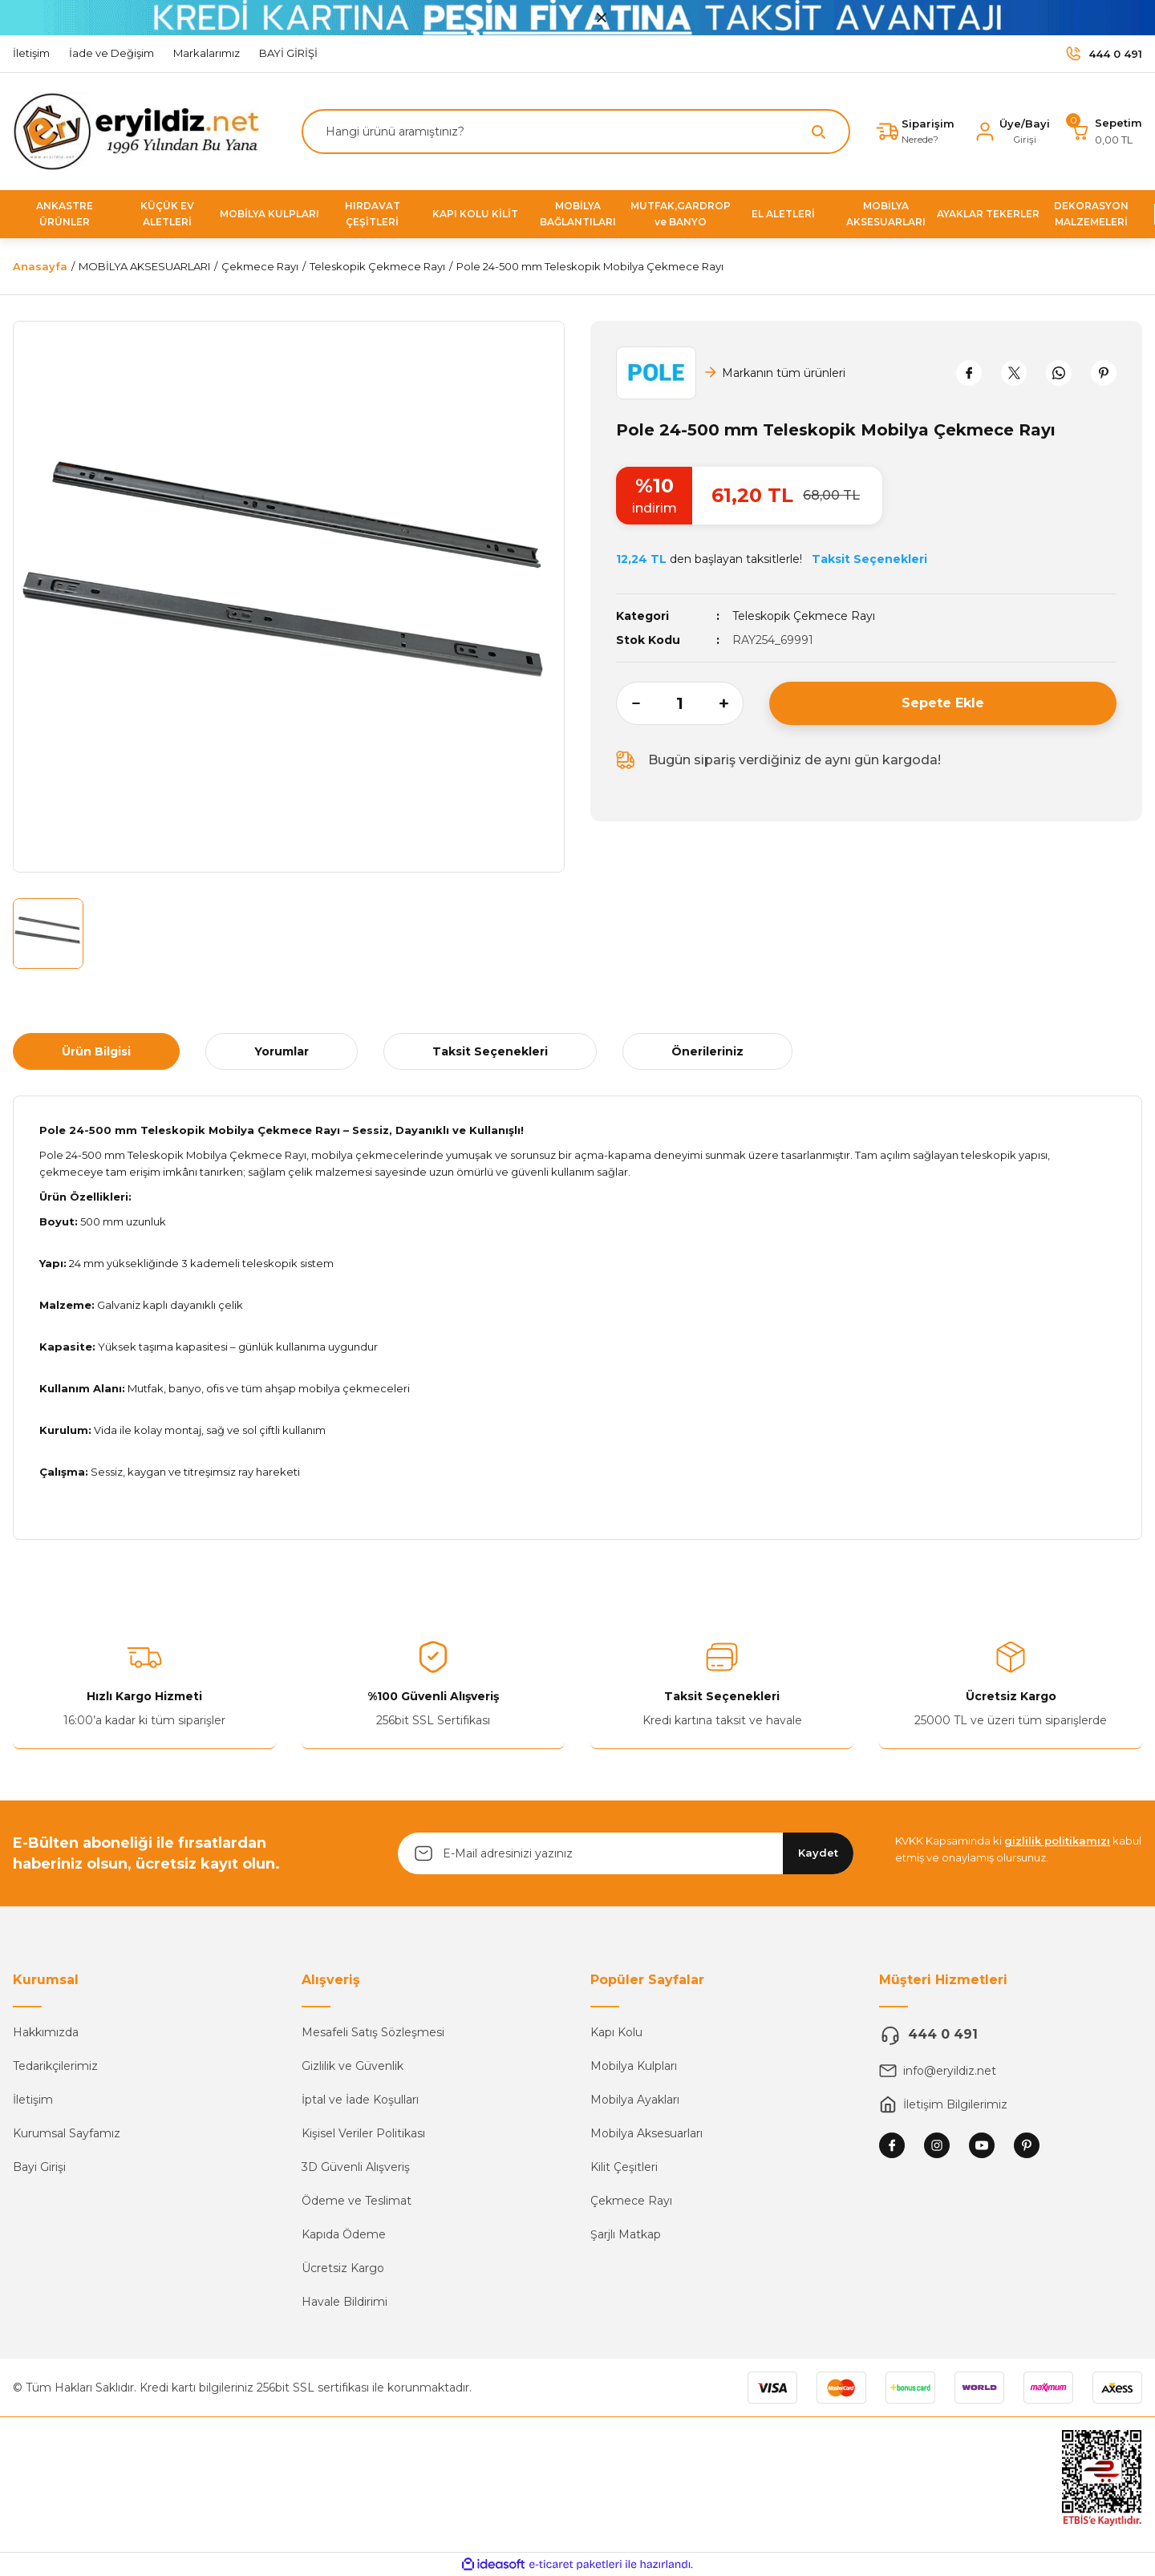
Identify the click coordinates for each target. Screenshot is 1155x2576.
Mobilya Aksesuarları (646, 2133)
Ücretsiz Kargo (343, 2268)
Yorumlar (281, 1051)
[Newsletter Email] (625, 1853)
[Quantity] (680, 703)
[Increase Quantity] (731, 703)
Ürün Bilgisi (96, 1051)
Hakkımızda (46, 2032)
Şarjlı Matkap (625, 2234)
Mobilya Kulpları (633, 2066)
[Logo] (143, 130)
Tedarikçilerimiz (55, 2066)
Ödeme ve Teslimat (356, 2200)
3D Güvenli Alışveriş (356, 2167)
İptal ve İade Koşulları (360, 2099)
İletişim (33, 2099)
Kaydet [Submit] (818, 1852)
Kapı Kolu (616, 2032)
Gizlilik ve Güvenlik (352, 2066)
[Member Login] (1012, 131)
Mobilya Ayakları (634, 2099)
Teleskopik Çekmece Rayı (803, 616)
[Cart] (1105, 131)
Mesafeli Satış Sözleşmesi (373, 2032)
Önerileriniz (707, 1051)
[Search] (576, 131)
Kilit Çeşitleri (624, 2167)
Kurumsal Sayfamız (66, 2133)
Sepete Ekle (943, 703)
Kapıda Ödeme (344, 2234)
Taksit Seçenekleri (490, 1051)
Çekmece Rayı (631, 2200)
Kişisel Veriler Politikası (363, 2133)
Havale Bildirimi (344, 2302)
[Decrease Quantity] (628, 703)
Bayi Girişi (39, 2167)
